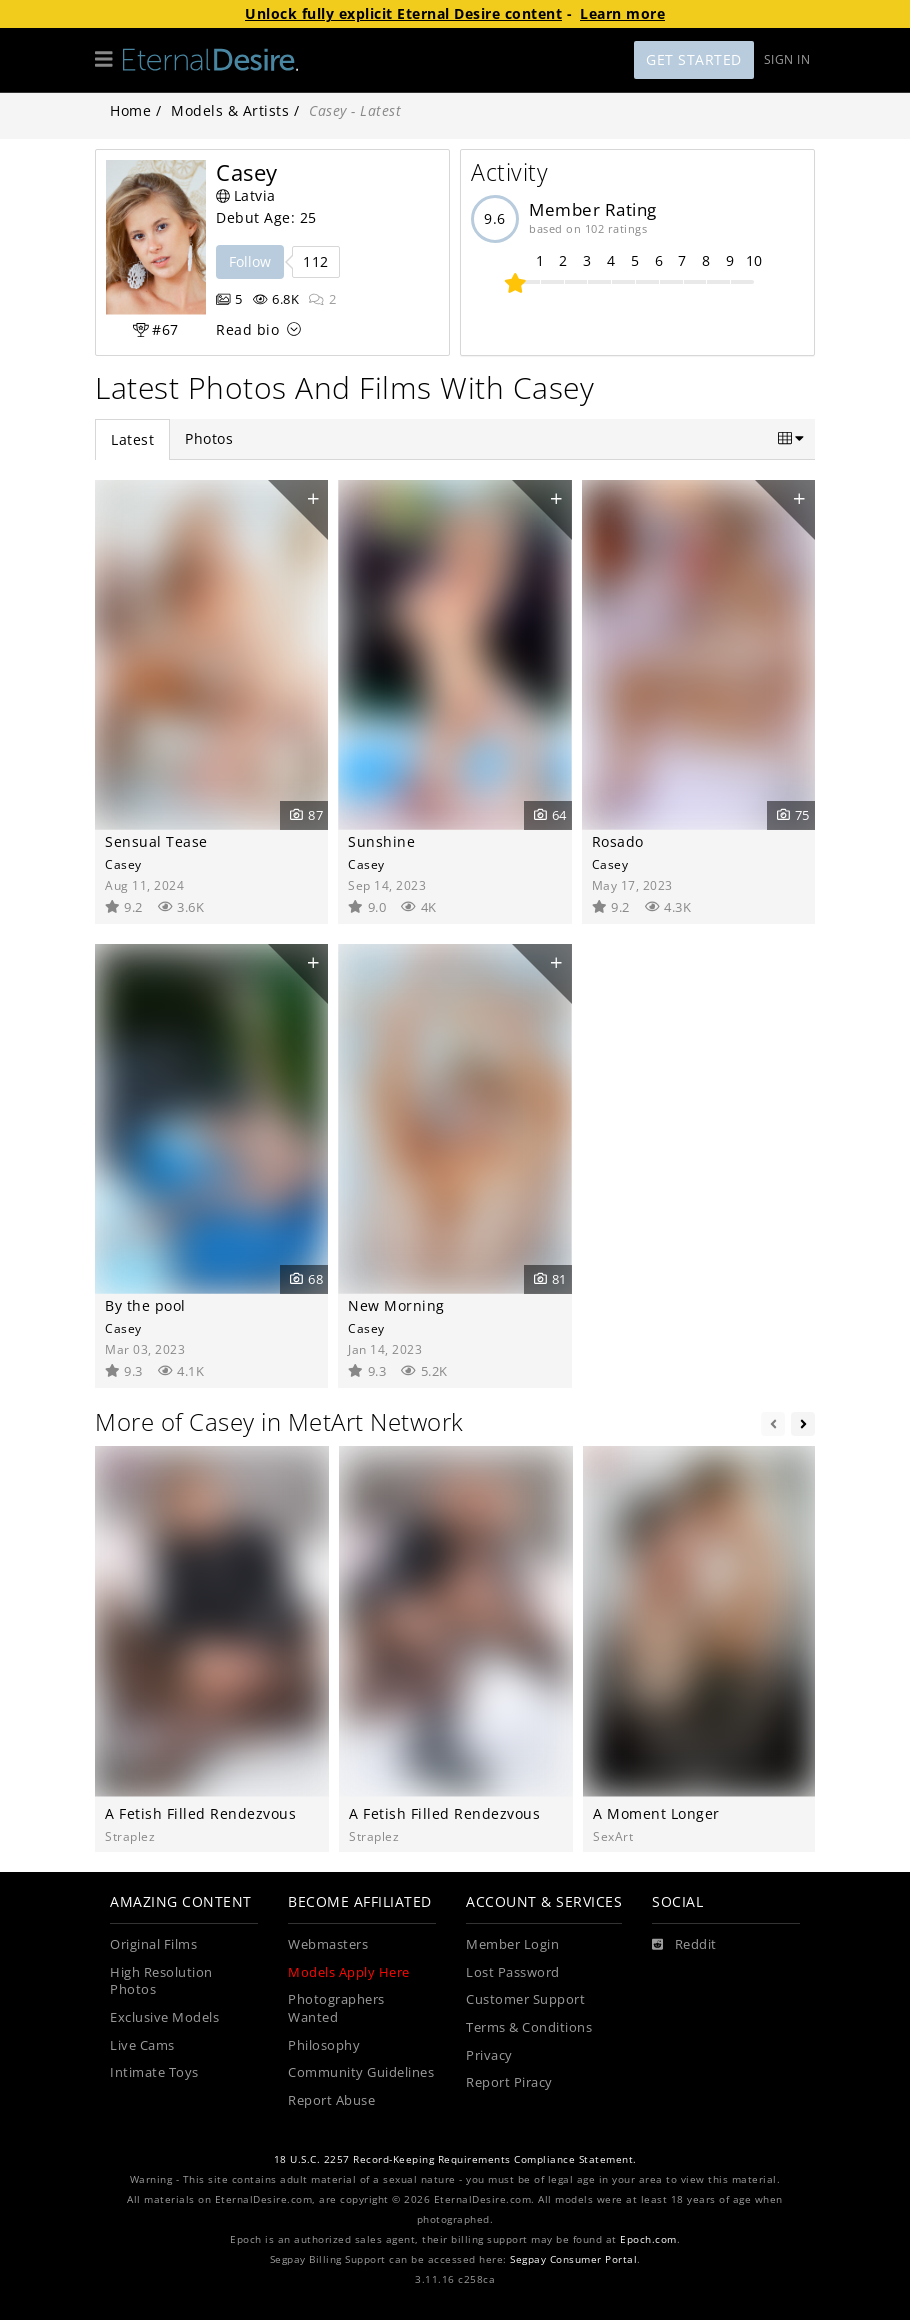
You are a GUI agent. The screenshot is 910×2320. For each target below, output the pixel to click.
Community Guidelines (361, 2072)
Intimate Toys (154, 2072)
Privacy (489, 2055)
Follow (250, 261)
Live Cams (142, 2045)
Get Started (694, 59)
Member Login (512, 1944)
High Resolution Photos (161, 1981)
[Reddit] (684, 1945)
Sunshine (381, 841)
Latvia (246, 195)
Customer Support (525, 1999)
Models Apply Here (349, 1972)
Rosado (618, 841)
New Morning (396, 1305)
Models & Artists (230, 110)
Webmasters (328, 1944)
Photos (209, 438)
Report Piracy (509, 2082)
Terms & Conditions (529, 2027)
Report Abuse (331, 2100)
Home (130, 110)
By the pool (145, 1305)
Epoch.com (648, 2239)
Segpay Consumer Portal (573, 2259)
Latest (132, 439)
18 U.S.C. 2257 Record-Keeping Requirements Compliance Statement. (455, 2159)
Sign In (787, 59)
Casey (123, 864)
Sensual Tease (156, 841)
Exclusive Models (164, 2017)
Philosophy (324, 2045)
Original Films (153, 1944)
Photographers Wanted (336, 2008)
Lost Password (513, 1972)
